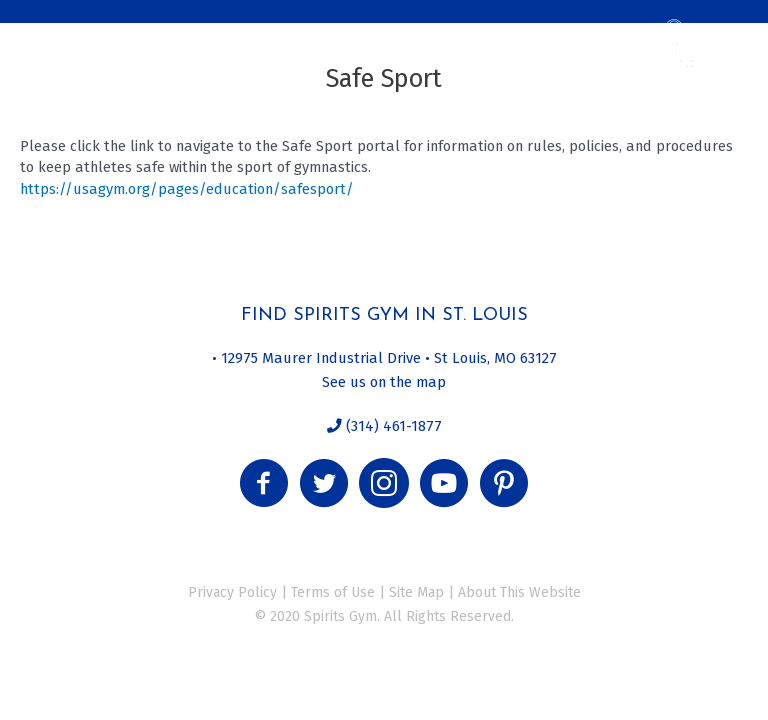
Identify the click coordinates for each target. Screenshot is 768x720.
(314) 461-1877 (392, 426)
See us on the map (384, 382)
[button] (264, 483)
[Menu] (43, 35)
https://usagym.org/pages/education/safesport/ (187, 189)
